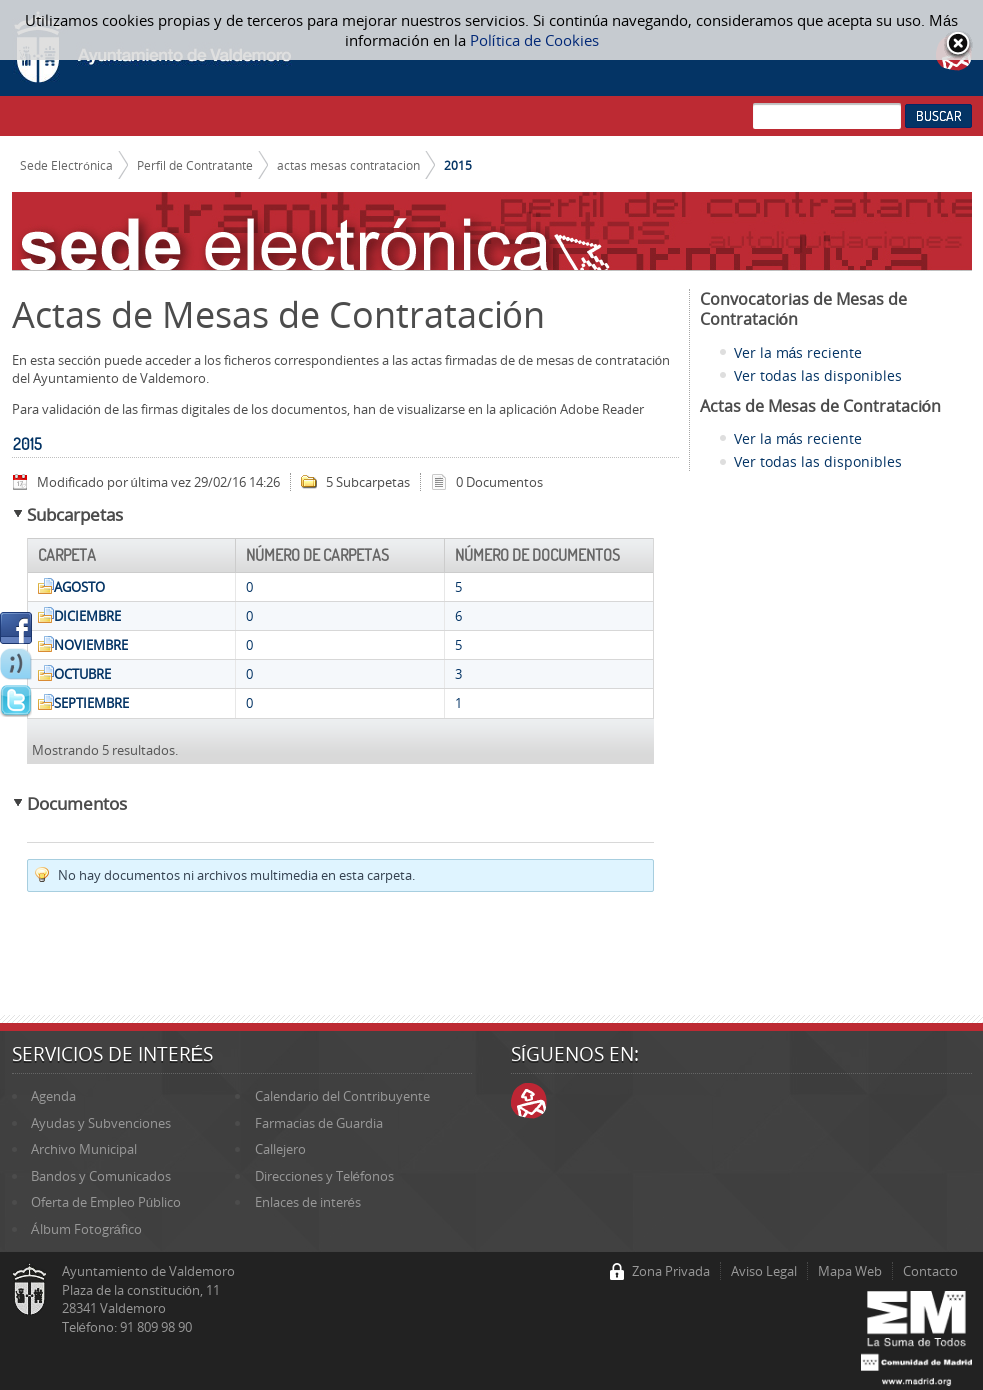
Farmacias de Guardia (319, 1123)
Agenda (53, 1096)
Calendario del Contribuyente (342, 1096)
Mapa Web (850, 1271)
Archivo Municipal (84, 1149)
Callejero (280, 1149)
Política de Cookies (534, 40)
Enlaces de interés (308, 1202)
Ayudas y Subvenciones (101, 1123)
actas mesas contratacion (348, 165)
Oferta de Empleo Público (106, 1202)
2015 (458, 165)
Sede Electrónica (66, 165)
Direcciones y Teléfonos (324, 1176)
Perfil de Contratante (195, 165)
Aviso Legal (764, 1271)
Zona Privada (671, 1271)
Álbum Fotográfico (86, 1229)
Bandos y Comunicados (101, 1176)
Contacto (930, 1271)
